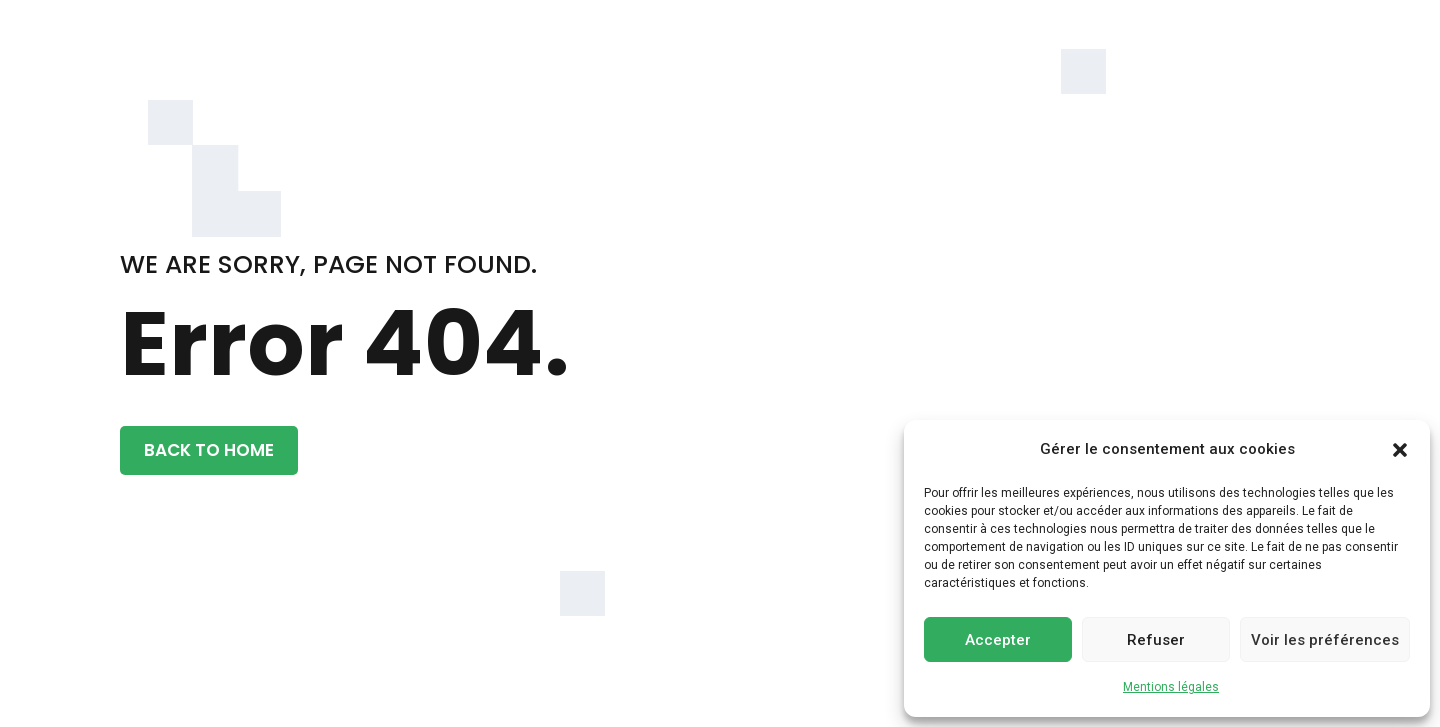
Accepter (998, 640)
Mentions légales (1171, 687)
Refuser (1156, 640)
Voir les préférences (1325, 640)
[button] (1400, 450)
